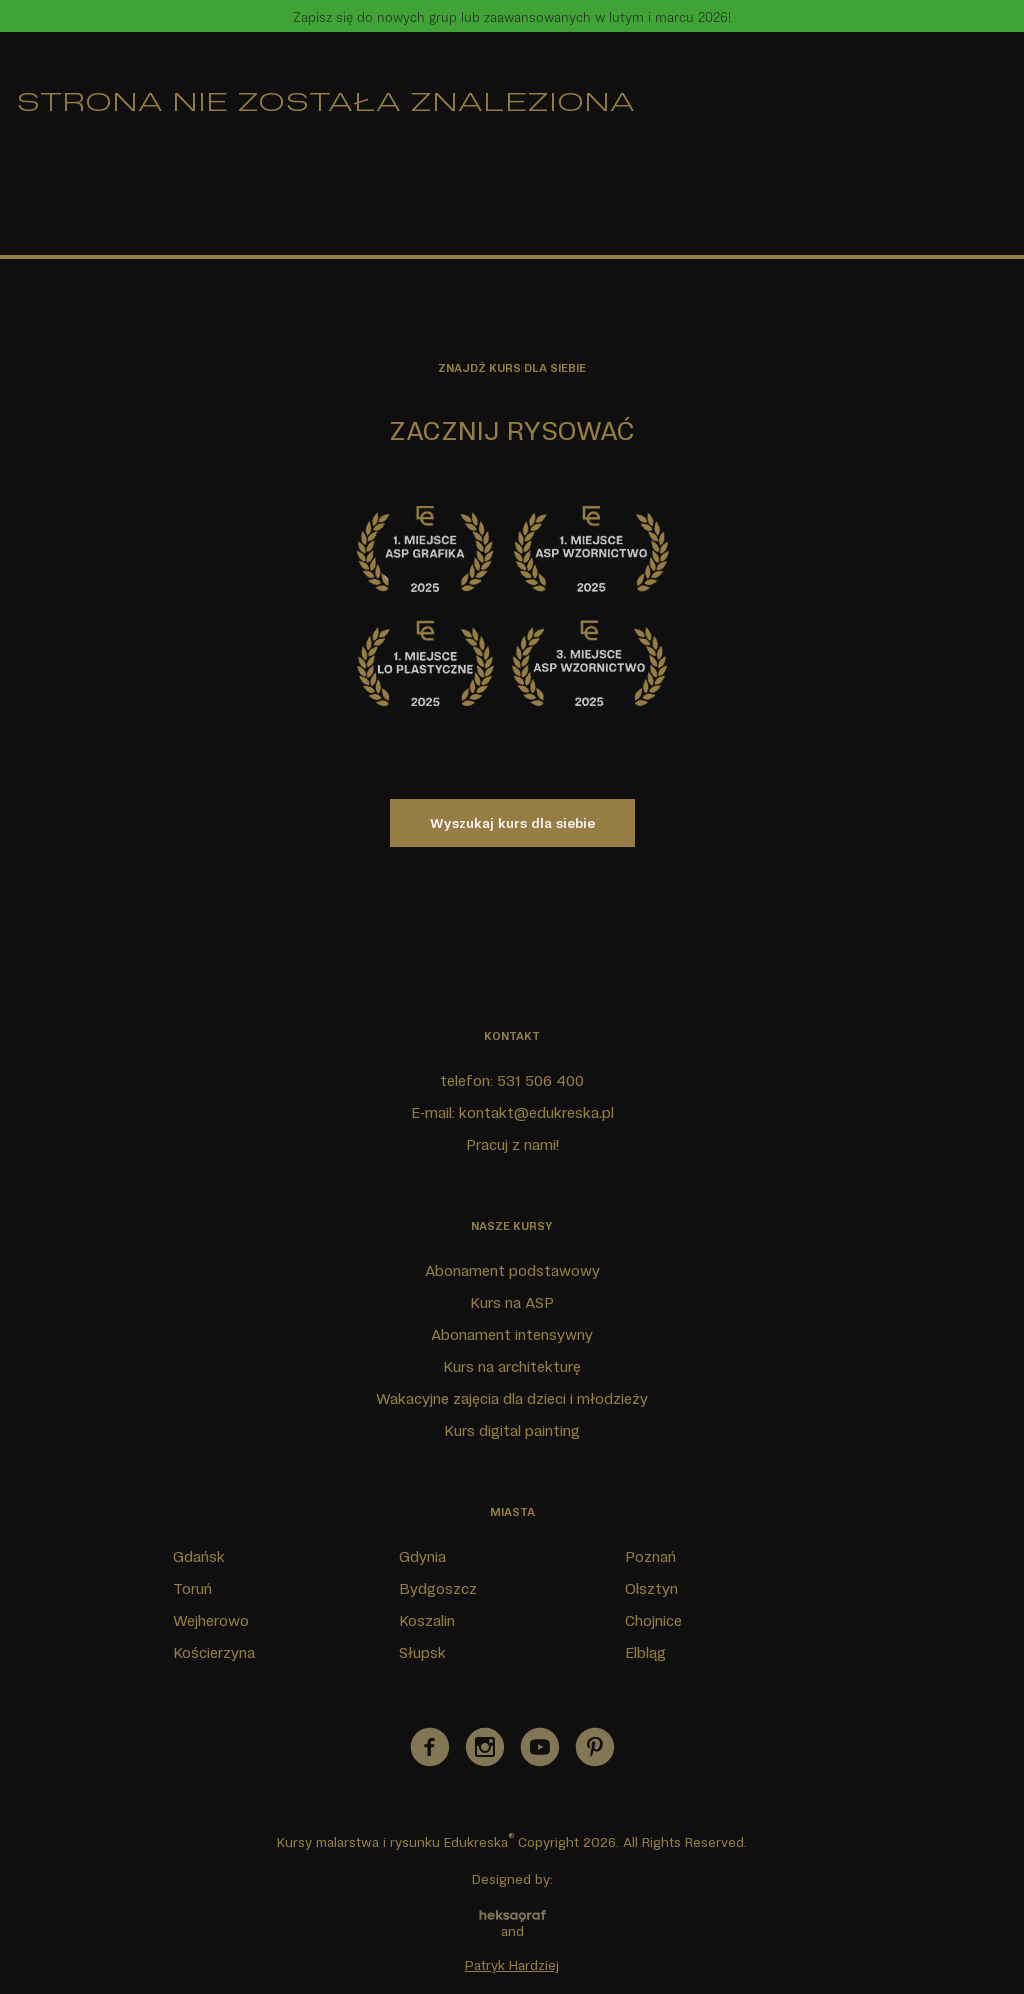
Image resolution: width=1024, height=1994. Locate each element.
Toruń (192, 1588)
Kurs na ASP (512, 1302)
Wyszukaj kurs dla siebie (512, 823)
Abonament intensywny (512, 1334)
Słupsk (422, 1652)
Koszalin (427, 1620)
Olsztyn (651, 1588)
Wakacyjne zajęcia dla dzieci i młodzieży (512, 1398)
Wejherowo (211, 1620)
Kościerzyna (214, 1652)
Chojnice (653, 1620)
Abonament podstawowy (512, 1270)
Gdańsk (199, 1556)
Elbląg (645, 1652)
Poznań (650, 1556)
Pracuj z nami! (512, 1144)
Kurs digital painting (512, 1430)
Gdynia (422, 1556)
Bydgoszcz (438, 1588)
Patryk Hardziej (512, 1965)
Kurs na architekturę (512, 1366)
